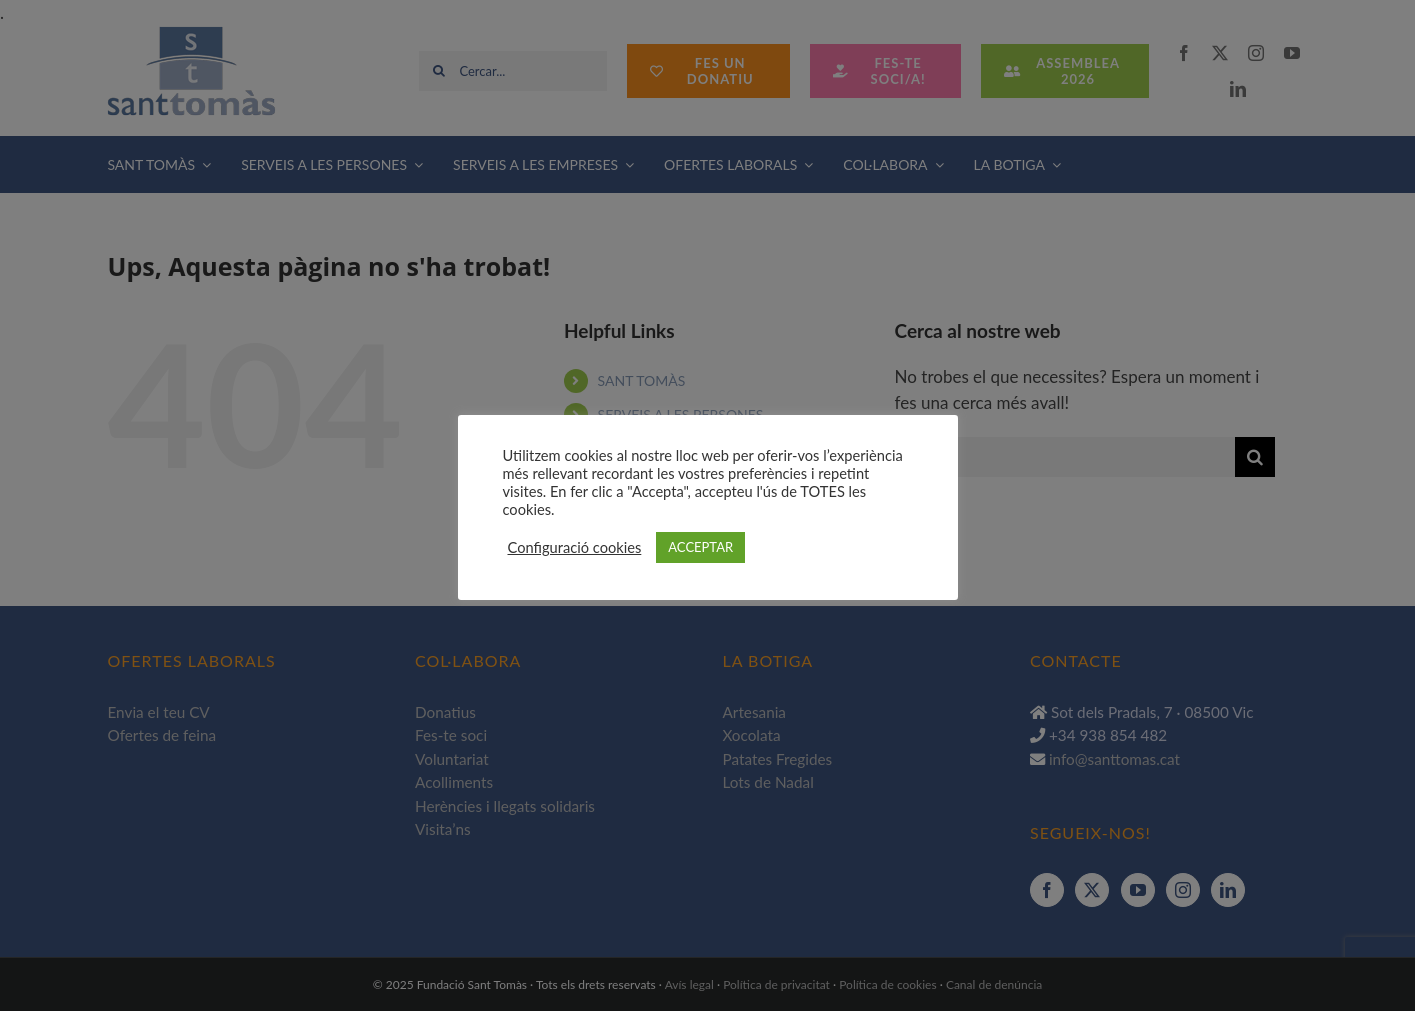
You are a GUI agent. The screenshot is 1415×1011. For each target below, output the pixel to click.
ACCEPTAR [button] (700, 547)
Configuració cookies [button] (575, 547)
